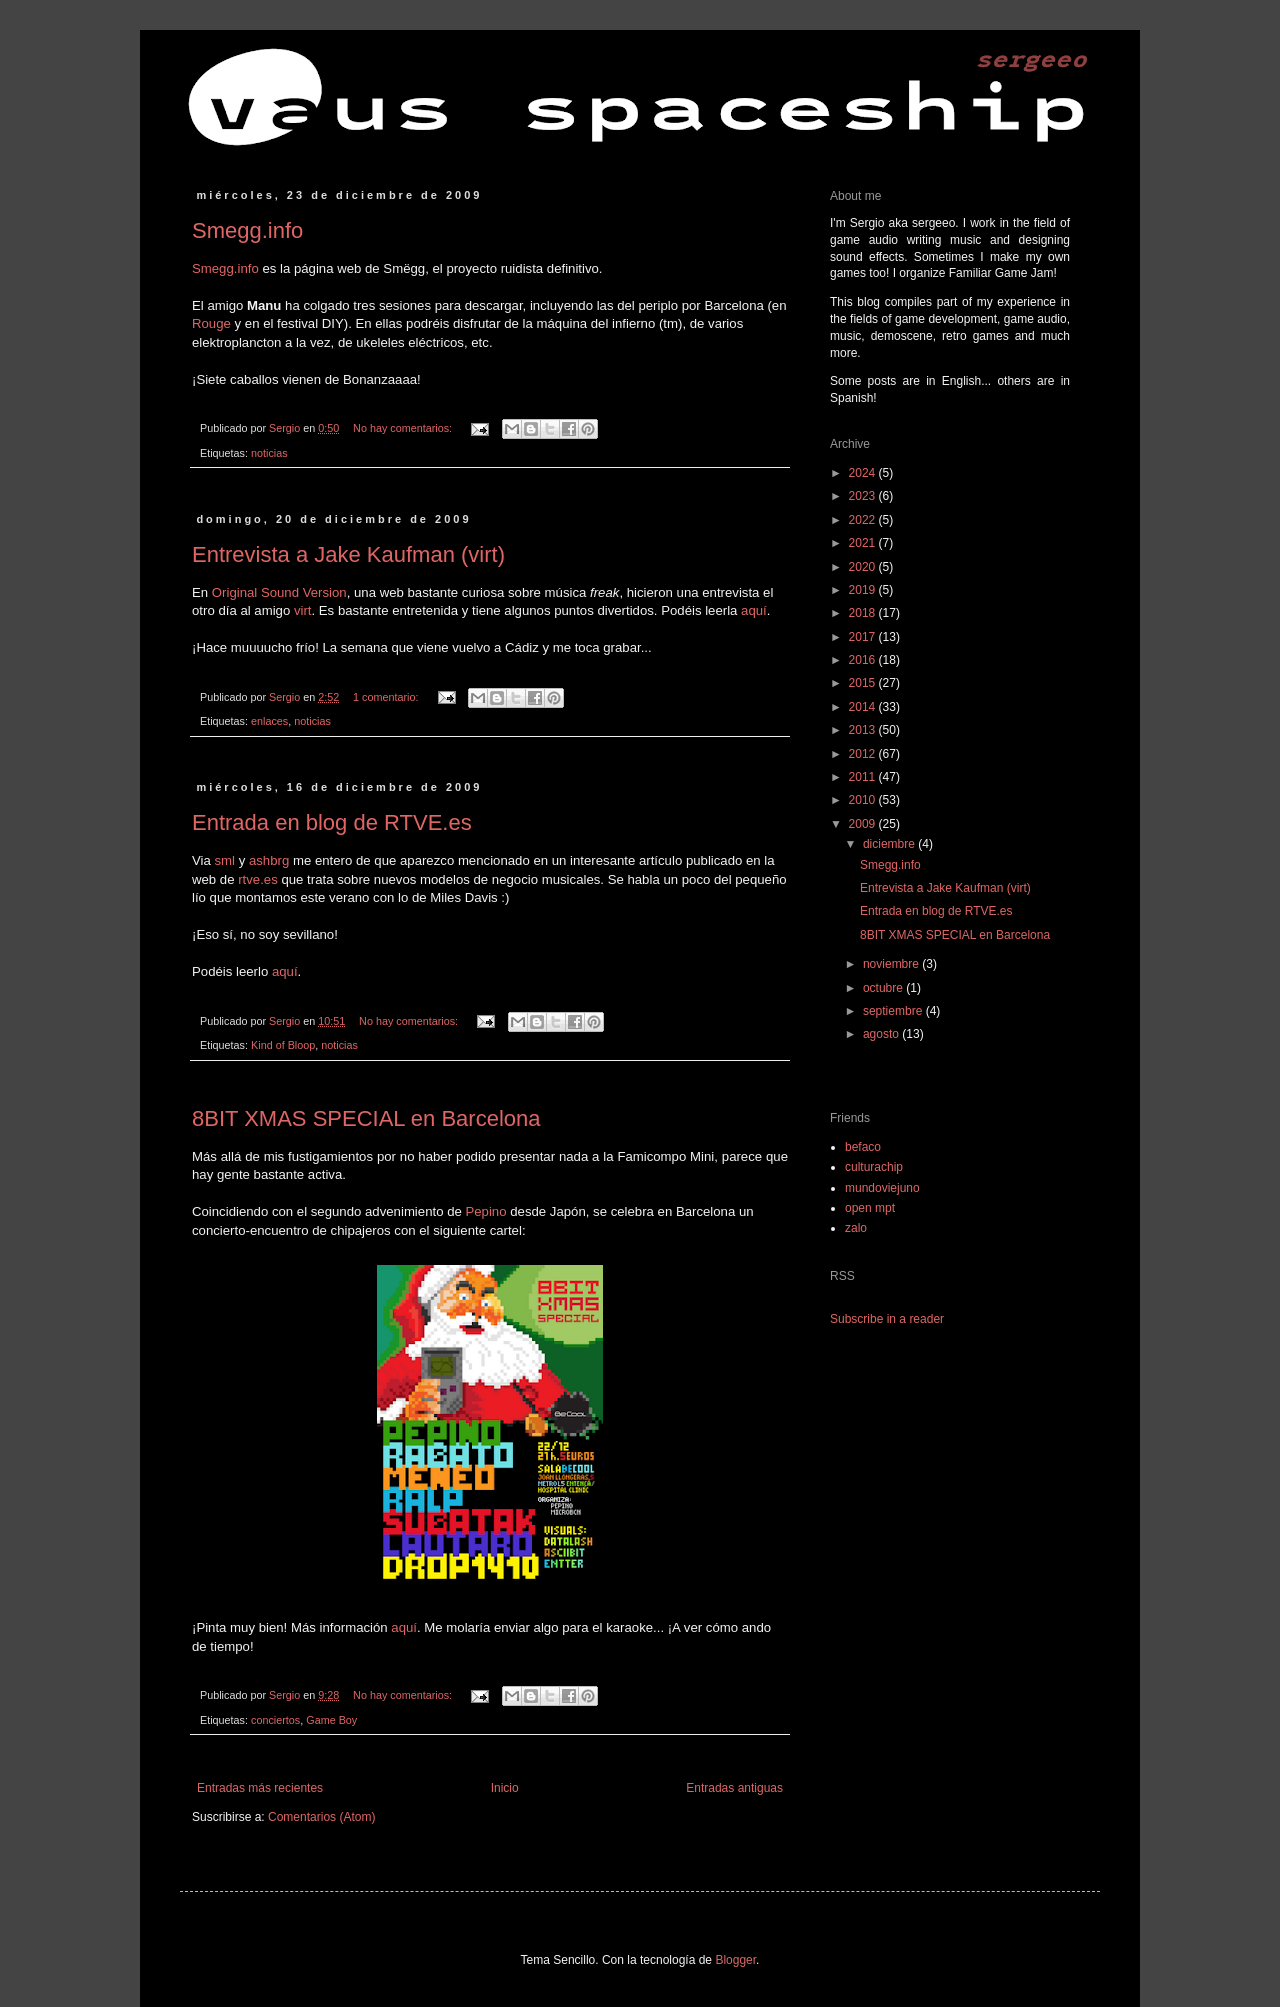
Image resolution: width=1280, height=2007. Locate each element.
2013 (864, 730)
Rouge (211, 323)
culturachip (874, 1167)
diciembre (890, 844)
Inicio (505, 1788)
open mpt (870, 1208)
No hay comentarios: (404, 428)
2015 (864, 683)
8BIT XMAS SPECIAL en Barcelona (366, 1118)
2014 (864, 707)
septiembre (894, 1011)
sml (225, 860)
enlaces (269, 721)
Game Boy (331, 1720)
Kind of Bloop (283, 1045)
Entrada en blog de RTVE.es (332, 822)
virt (303, 610)
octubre (884, 988)
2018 (864, 613)
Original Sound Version (279, 592)
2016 (864, 660)
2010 (864, 800)
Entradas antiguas (734, 1788)
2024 (864, 473)
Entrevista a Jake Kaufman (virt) (348, 554)
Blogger (735, 1960)
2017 (864, 637)
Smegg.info (247, 230)
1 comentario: (387, 697)
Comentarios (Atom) (321, 1817)
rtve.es (258, 879)
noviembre (892, 964)
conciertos (275, 1720)
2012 (864, 754)
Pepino (485, 1211)
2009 (864, 824)
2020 (864, 567)
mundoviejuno (882, 1188)
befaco (863, 1147)
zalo (856, 1228)
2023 (864, 496)
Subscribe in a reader (887, 1319)
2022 (864, 520)
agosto (882, 1034)
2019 (864, 590)
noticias (269, 453)
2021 (864, 543)
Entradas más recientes (260, 1788)
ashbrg (269, 860)
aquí (754, 610)
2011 (864, 777)
